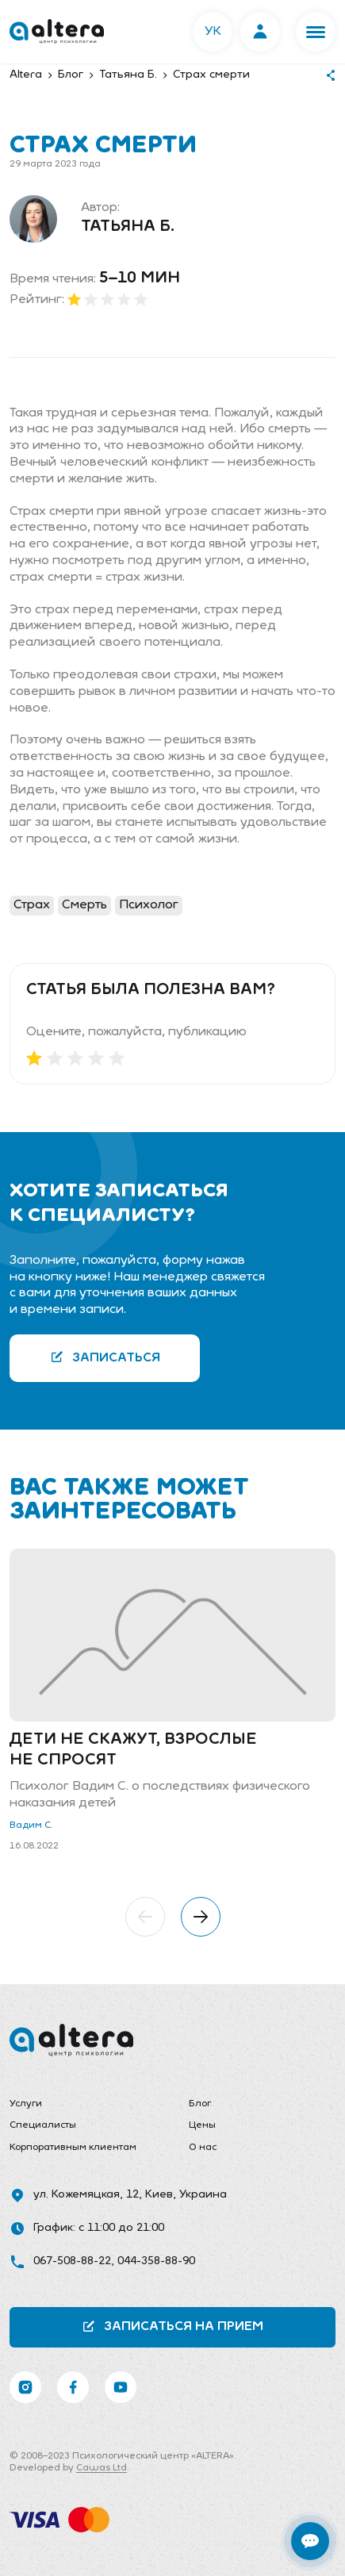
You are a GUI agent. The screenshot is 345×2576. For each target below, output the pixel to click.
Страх (31, 905)
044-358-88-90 (156, 2261)
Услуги (26, 2104)
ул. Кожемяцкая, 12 (86, 2195)
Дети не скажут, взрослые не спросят (133, 1750)
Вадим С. (31, 1825)
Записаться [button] (105, 1357)
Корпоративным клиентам (73, 2147)
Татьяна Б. (127, 227)
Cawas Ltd (101, 2468)
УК (213, 31)
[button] (315, 32)
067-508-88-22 (72, 2261)
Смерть (84, 905)
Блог (200, 2104)
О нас (203, 2147)
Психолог (148, 905)
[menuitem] (83, 2105)
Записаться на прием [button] (172, 2326)
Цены (202, 2125)
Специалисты (43, 2125)
